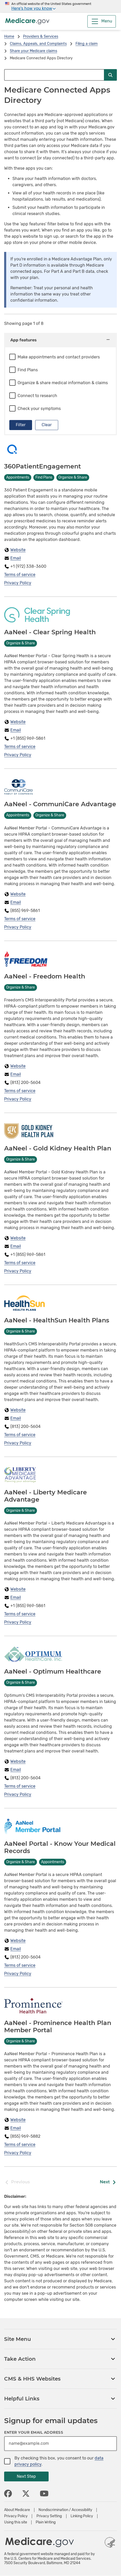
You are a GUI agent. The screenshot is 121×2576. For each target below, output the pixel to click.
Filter (21, 424)
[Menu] (101, 21)
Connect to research (37, 395)
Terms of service (19, 575)
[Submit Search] (110, 75)
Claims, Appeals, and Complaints (38, 44)
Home (9, 36)
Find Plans (28, 369)
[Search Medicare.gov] (54, 75)
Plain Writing (46, 2522)
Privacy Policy (17, 583)
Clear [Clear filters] (47, 424)
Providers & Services (40, 36)
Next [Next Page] (108, 2182)
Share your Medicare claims (33, 51)
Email (15, 558)
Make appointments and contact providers (59, 357)
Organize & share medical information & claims (63, 382)
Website (18, 550)
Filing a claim (86, 44)
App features (60, 339)
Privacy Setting (49, 2516)
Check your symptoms (39, 408)
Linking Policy (82, 2516)
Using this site (15, 2522)
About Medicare (17, 2510)
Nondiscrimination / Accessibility (65, 2510)
